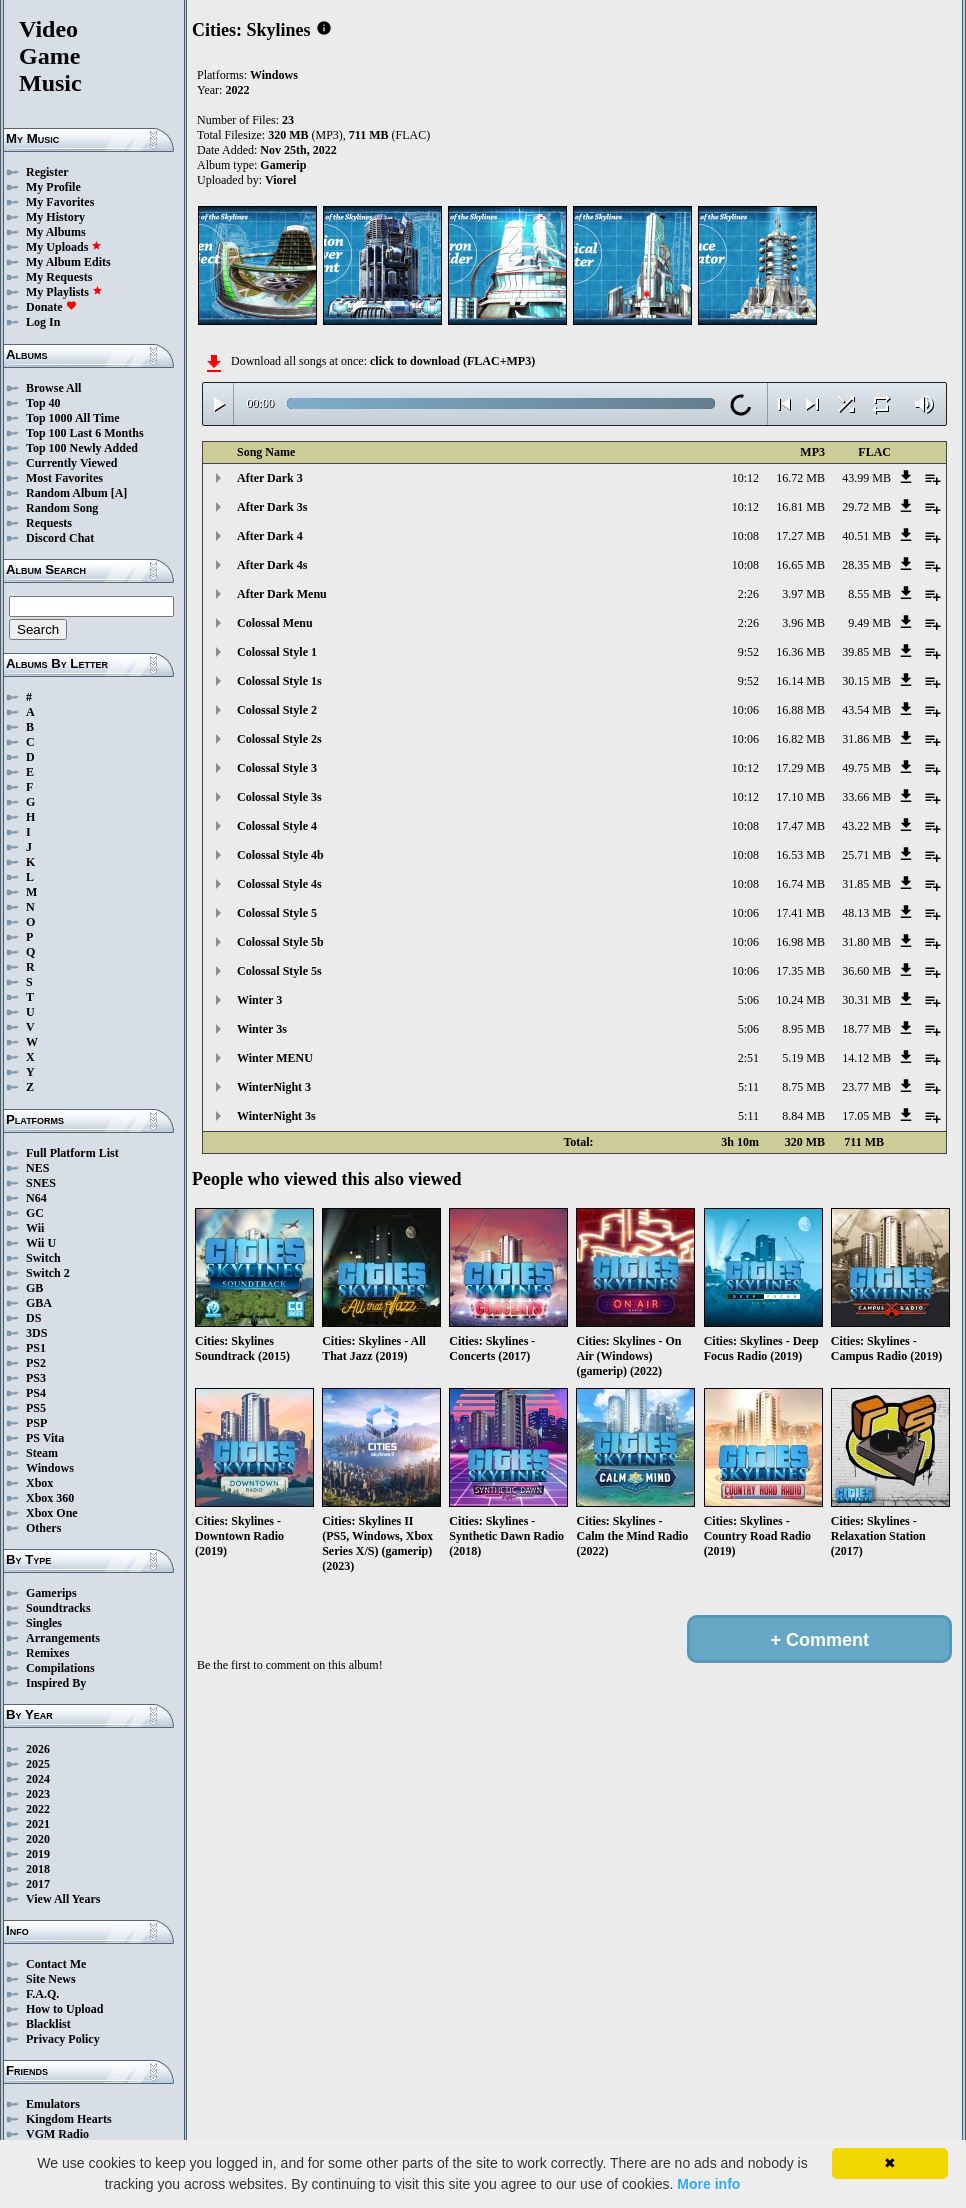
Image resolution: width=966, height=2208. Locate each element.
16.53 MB (800, 855)
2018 (38, 1869)
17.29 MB (800, 768)
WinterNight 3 (274, 1087)
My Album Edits (68, 262)
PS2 (36, 1363)
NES (37, 1168)
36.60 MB (866, 971)
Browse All (53, 388)
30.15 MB (866, 681)
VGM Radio (57, 2134)
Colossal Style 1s (279, 681)
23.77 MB (866, 1087)
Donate (51, 307)
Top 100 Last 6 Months (85, 433)
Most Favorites (64, 478)
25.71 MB (866, 855)
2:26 (748, 594)
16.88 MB (800, 710)
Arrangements (63, 1638)
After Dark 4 (270, 536)
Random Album (67, 493)
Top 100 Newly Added (82, 448)
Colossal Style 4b (280, 855)
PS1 (36, 1348)
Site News (51, 1979)
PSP (36, 1423)
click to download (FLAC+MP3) (452, 361)
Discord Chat (60, 538)
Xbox (39, 1483)
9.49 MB (869, 623)
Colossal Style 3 (277, 768)
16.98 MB (800, 942)
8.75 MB (803, 1087)
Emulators (53, 2104)
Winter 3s (262, 1029)
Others (43, 1528)
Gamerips (51, 1593)
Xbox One (52, 1513)
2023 (38, 1794)
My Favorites (60, 202)
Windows (50, 1468)
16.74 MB (800, 884)
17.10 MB (800, 797)
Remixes (47, 1653)
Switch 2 (48, 1273)
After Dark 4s (272, 565)
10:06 (745, 710)
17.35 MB (800, 971)
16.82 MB (800, 739)
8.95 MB (803, 1029)
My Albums (56, 232)
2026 (38, 1749)
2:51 (748, 1058)
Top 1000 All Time (72, 418)
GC (35, 1213)
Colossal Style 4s (279, 884)
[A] (119, 493)
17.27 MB (800, 536)
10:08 (745, 536)
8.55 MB (869, 594)
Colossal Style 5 (277, 913)
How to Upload (64, 2009)
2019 (38, 1854)
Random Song (62, 508)
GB (34, 1288)
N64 (36, 1198)
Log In (43, 322)
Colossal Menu (275, 623)
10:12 (745, 478)
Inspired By (56, 1683)
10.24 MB (800, 1000)
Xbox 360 (50, 1498)
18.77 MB (866, 1029)
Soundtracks (58, 1608)
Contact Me (56, 1964)
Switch (43, 1258)
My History (55, 217)
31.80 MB (866, 942)
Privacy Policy (63, 2039)
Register (47, 172)
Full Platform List (72, 1153)
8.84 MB (803, 1116)
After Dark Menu (282, 594)
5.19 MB (803, 1058)
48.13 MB (866, 913)
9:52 (748, 652)
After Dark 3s (272, 507)
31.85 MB (866, 884)
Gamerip (283, 165)
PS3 (36, 1378)
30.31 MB (866, 1000)
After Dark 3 (270, 478)
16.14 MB (800, 681)
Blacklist (48, 2024)
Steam (42, 1453)
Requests (49, 523)
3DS (36, 1333)
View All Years (63, 1899)
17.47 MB (800, 826)
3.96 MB (803, 623)
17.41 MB (800, 913)
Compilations (60, 1668)
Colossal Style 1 (277, 652)
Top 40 (43, 403)
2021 (38, 1824)
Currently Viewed (71, 463)
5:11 (748, 1087)
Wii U (41, 1243)
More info (708, 2184)
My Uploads (64, 247)
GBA (39, 1303)
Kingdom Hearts (69, 2119)
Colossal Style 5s (279, 971)
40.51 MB (866, 536)
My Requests (59, 277)
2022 (38, 1809)
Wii (35, 1228)
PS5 (36, 1408)
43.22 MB (866, 826)
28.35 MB (866, 565)
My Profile (53, 187)
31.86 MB (866, 739)
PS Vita (45, 1438)
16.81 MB (800, 507)
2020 (38, 1839)
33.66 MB (866, 797)
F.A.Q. (42, 1994)
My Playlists (64, 292)
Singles (44, 1623)
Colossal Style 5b (280, 942)
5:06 (748, 1000)
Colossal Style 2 (277, 710)
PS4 (36, 1393)
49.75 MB (866, 768)
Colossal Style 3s (279, 797)
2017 (38, 1884)
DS (33, 1318)
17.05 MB (866, 1116)
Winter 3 (259, 1000)
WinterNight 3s (276, 1116)
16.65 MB (800, 565)
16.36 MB (800, 652)
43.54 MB (866, 710)
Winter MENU (275, 1058)
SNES (41, 1183)
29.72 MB (866, 507)
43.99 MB (866, 478)
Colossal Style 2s (279, 739)
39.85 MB (866, 652)
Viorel (280, 180)
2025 (38, 1764)
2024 (38, 1779)
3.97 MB (803, 594)
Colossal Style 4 (277, 826)
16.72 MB (800, 478)
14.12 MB (866, 1058)
